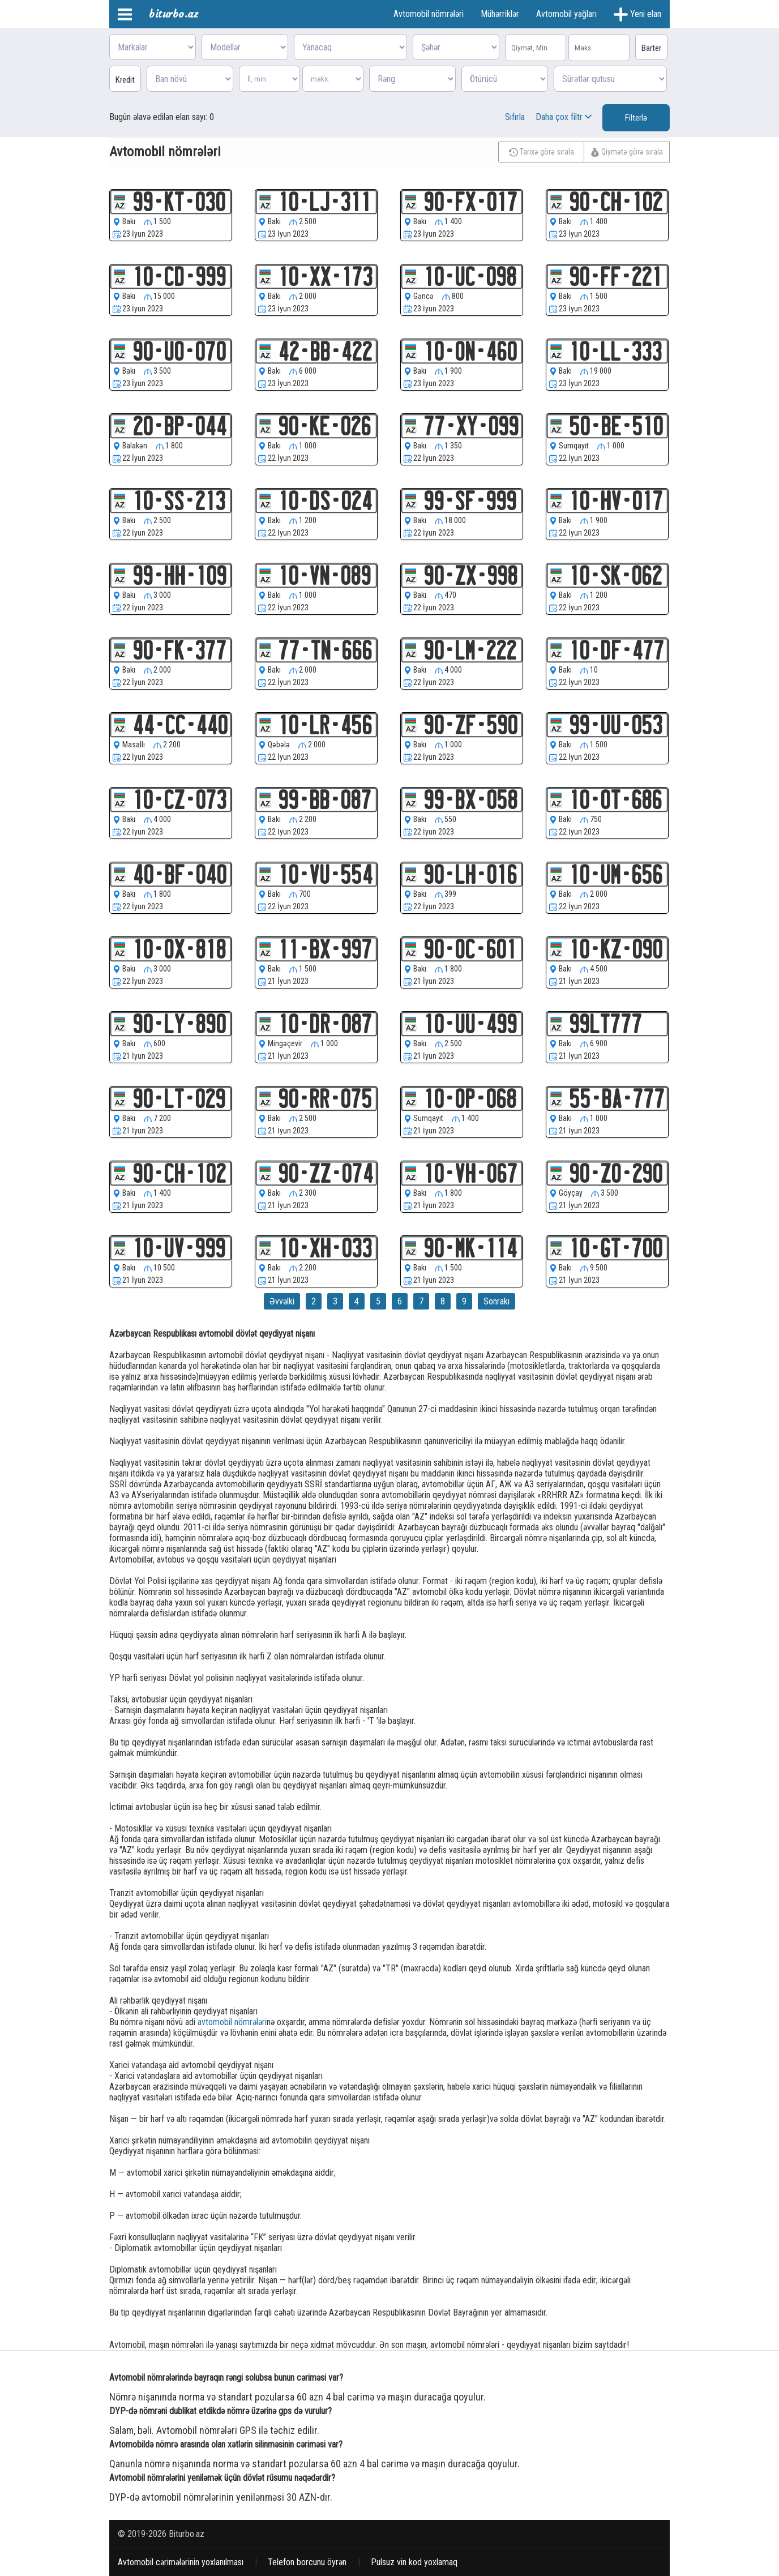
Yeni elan (637, 14)
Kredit (125, 80)
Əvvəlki (281, 1301)
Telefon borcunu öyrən (307, 2562)
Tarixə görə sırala (541, 151)
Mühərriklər (500, 13)
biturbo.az (173, 13)
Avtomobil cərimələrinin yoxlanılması (180, 2562)
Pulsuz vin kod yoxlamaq (414, 2562)
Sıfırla (515, 117)
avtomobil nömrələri (232, 2022)
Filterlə (636, 118)
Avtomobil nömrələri (428, 13)
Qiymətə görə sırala (626, 151)
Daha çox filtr (565, 117)
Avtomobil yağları (566, 13)
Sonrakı (496, 1301)
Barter (651, 48)
